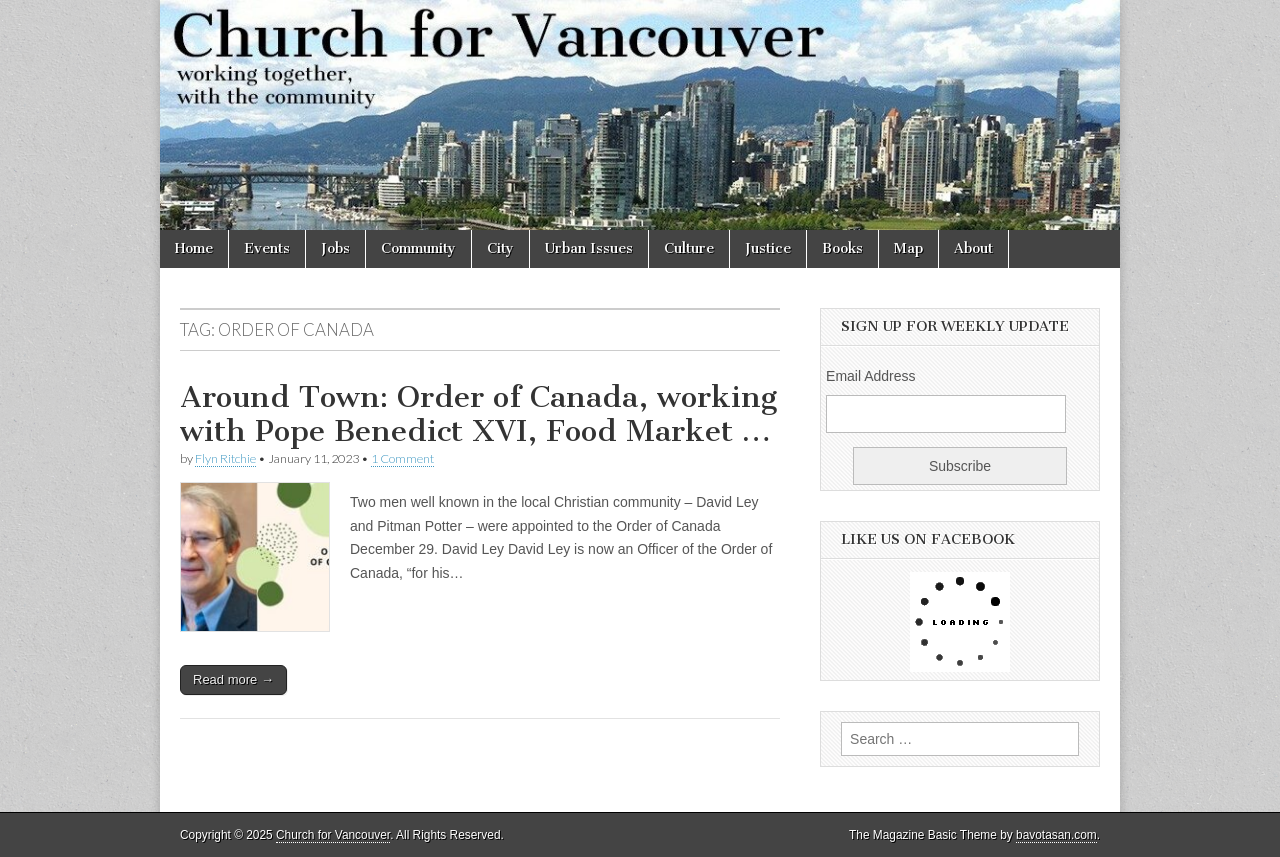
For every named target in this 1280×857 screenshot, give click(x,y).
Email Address (870, 376)
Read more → (233, 679)
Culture (689, 248)
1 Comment (402, 458)
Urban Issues (589, 248)
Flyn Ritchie (225, 458)
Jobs (335, 248)
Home (194, 248)
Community (418, 248)
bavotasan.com (1056, 835)
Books (842, 248)
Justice (768, 248)
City (500, 248)
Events (267, 248)
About (973, 248)
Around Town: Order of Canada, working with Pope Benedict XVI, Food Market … (478, 414)
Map (908, 248)
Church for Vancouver (333, 835)
